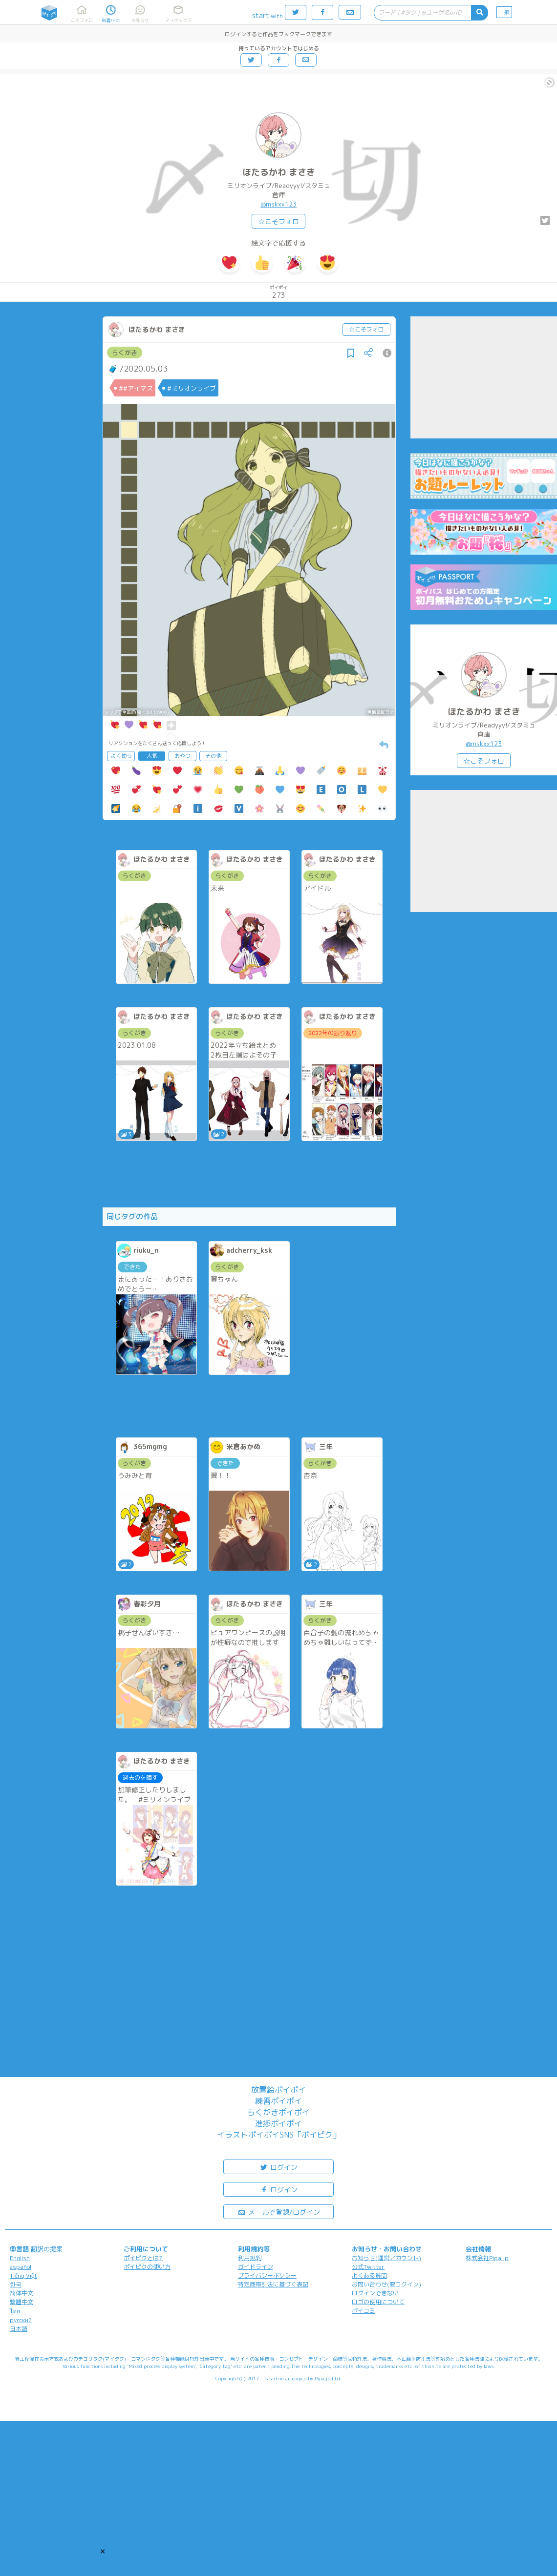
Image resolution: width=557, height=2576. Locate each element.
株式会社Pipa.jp (487, 2258)
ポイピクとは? (143, 2258)
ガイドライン (255, 2267)
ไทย (15, 2311)
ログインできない (375, 2293)
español (20, 2267)
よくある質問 (369, 2275)
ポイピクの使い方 (147, 2267)
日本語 (18, 2329)
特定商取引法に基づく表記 (273, 2284)
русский (21, 2320)
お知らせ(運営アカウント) (386, 2258)
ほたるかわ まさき (278, 172)
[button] (103, 2551)
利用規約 (249, 2258)
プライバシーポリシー (267, 2275)
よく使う (121, 756)
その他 (213, 756)
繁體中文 (21, 2302)
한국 (15, 2284)
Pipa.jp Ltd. (328, 2378)
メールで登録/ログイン (278, 2211)
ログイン (278, 2167)
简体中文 (21, 2293)
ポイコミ (363, 2310)
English (20, 2258)
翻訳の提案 (47, 2248)
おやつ (182, 756)
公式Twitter (368, 2267)
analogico (295, 2378)
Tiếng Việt (23, 2275)
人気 (152, 756)
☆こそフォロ (278, 221)
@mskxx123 (278, 204)
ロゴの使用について (378, 2302)
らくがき (124, 352)
